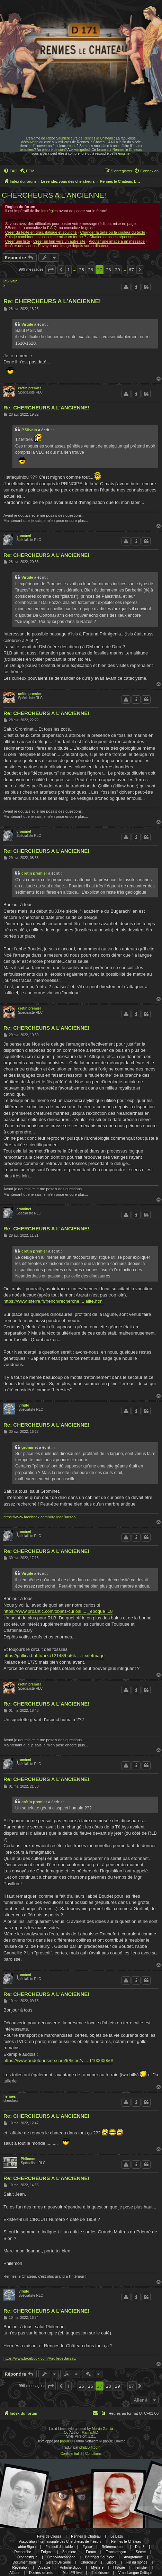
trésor (71, 146)
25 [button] (81, 269)
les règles (50, 211)
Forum (91, 2552)
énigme (124, 153)
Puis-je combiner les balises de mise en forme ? (45, 237)
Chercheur (89, 2562)
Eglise (87, 2547)
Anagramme (133, 2557)
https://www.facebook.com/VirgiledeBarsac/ (39, 1517)
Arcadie (44, 2567)
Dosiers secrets (41, 2573)
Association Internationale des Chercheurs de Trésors (60, 2541)
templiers (27, 150)
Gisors (112, 2562)
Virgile (27, 324)
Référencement (113, 2547)
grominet (23, 535)
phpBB (65, 2441)
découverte (29, 142)
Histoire (119, 2567)
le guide (88, 228)
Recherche (22, 2552)
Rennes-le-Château (126, 2541)
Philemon (28, 2159)
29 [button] (117, 269)
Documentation (24, 2562)
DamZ (139, 2547)
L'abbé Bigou (26, 2547)
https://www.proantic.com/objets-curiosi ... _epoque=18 (57, 1611)
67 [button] (131, 269)
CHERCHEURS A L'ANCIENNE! (54, 195)
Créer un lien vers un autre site (59, 241)
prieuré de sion (53, 150)
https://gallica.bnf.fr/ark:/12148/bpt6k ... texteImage (54, 1655)
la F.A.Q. (50, 228)
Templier (141, 2567)
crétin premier (29, 388)
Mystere (97, 2567)
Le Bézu (116, 2536)
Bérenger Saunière (99, 2557)
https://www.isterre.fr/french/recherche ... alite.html (53, 1301)
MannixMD (90, 2432)
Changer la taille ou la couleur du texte (112, 232)
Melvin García (102, 2429)
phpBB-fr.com (89, 2447)
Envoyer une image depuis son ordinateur (73, 246)
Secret (141, 2552)
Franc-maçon (116, 2552)
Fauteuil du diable (59, 2547)
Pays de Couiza (49, 2536)
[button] (50, 269)
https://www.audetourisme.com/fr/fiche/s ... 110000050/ (58, 2060)
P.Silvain (10, 281)
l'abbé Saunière (58, 138)
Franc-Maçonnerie (61, 2557)
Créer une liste (17, 241)
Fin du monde (136, 2562)
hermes (9, 2096)
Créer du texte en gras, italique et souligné (41, 232)
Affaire (14, 2573)
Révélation (20, 2567)
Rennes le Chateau (98, 138)
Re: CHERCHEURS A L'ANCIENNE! (52, 301)
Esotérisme (100, 2573)
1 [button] (68, 269)
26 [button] (90, 269)
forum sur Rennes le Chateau (119, 150)
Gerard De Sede (58, 2562)
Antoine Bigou (70, 2567)
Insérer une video (20, 246)
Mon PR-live (72, 2573)
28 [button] (108, 269)
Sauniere (69, 2552)
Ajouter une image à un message (117, 241)
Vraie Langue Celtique (135, 2573)
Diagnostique (27, 2557)
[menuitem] (10, 171)
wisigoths (81, 150)
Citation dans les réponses (111, 237)
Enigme (47, 2552)
